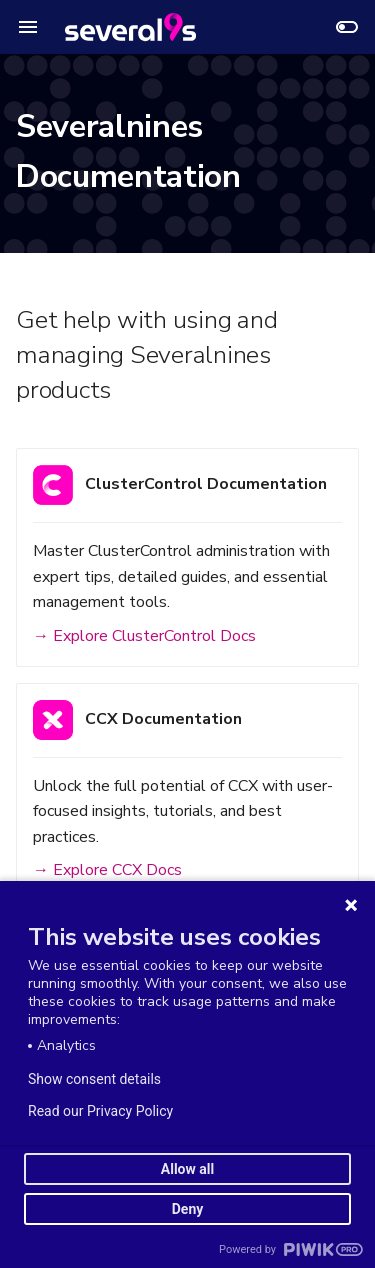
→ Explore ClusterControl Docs (144, 636)
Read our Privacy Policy (100, 1111)
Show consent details (94, 1079)
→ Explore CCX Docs (107, 870)
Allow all (187, 1169)
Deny (188, 1209)
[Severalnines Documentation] (130, 27)
